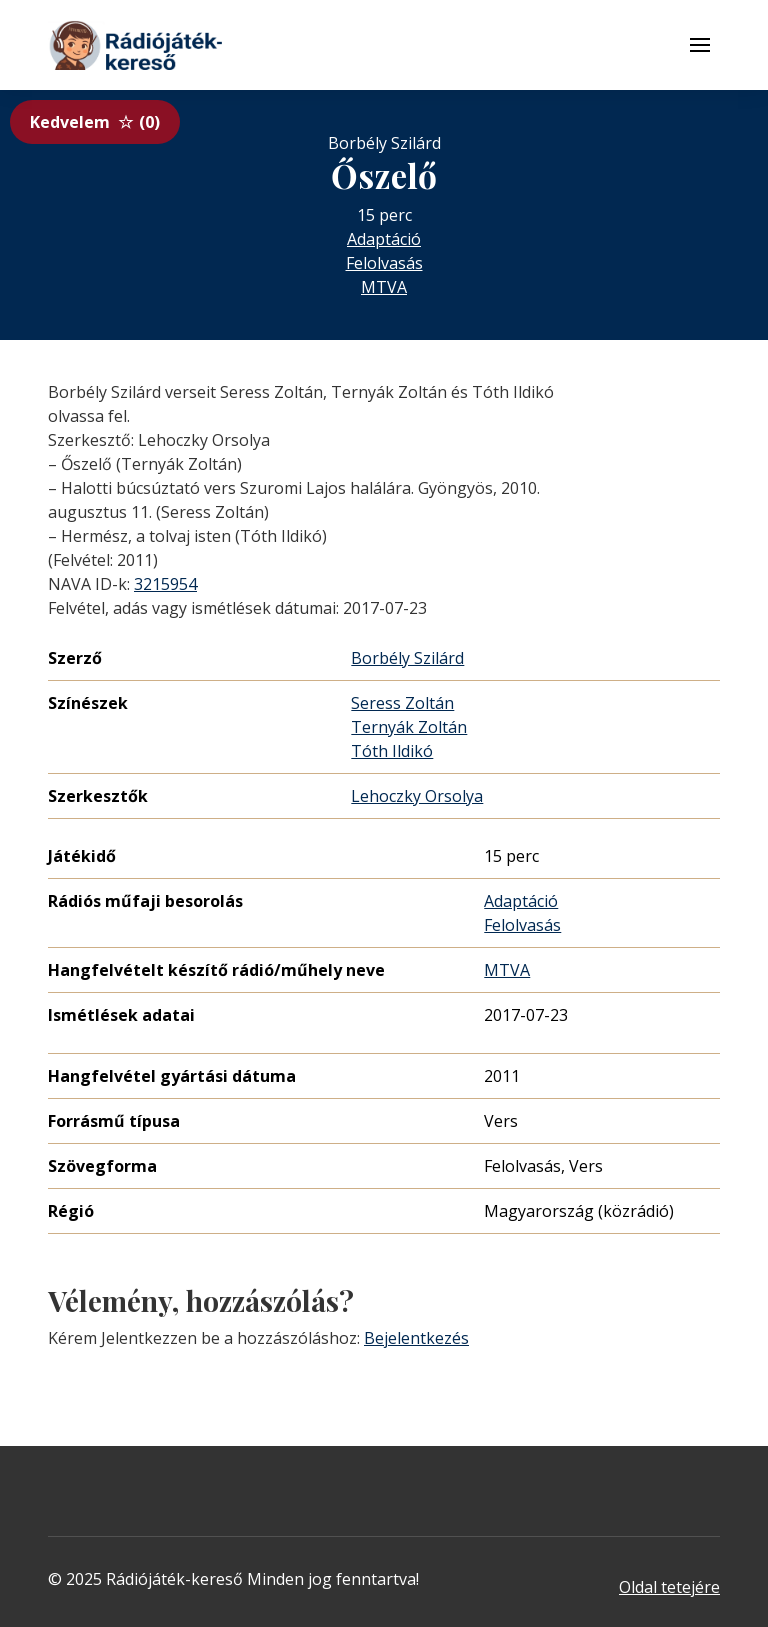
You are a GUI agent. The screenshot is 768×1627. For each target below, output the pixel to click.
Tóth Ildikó (392, 751)
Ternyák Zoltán (409, 727)
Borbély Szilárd (407, 658)
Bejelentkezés (416, 1338)
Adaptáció (384, 239)
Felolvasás (384, 263)
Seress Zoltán (402, 703)
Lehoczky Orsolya (417, 796)
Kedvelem (95, 122)
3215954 (165, 584)
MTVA (384, 287)
